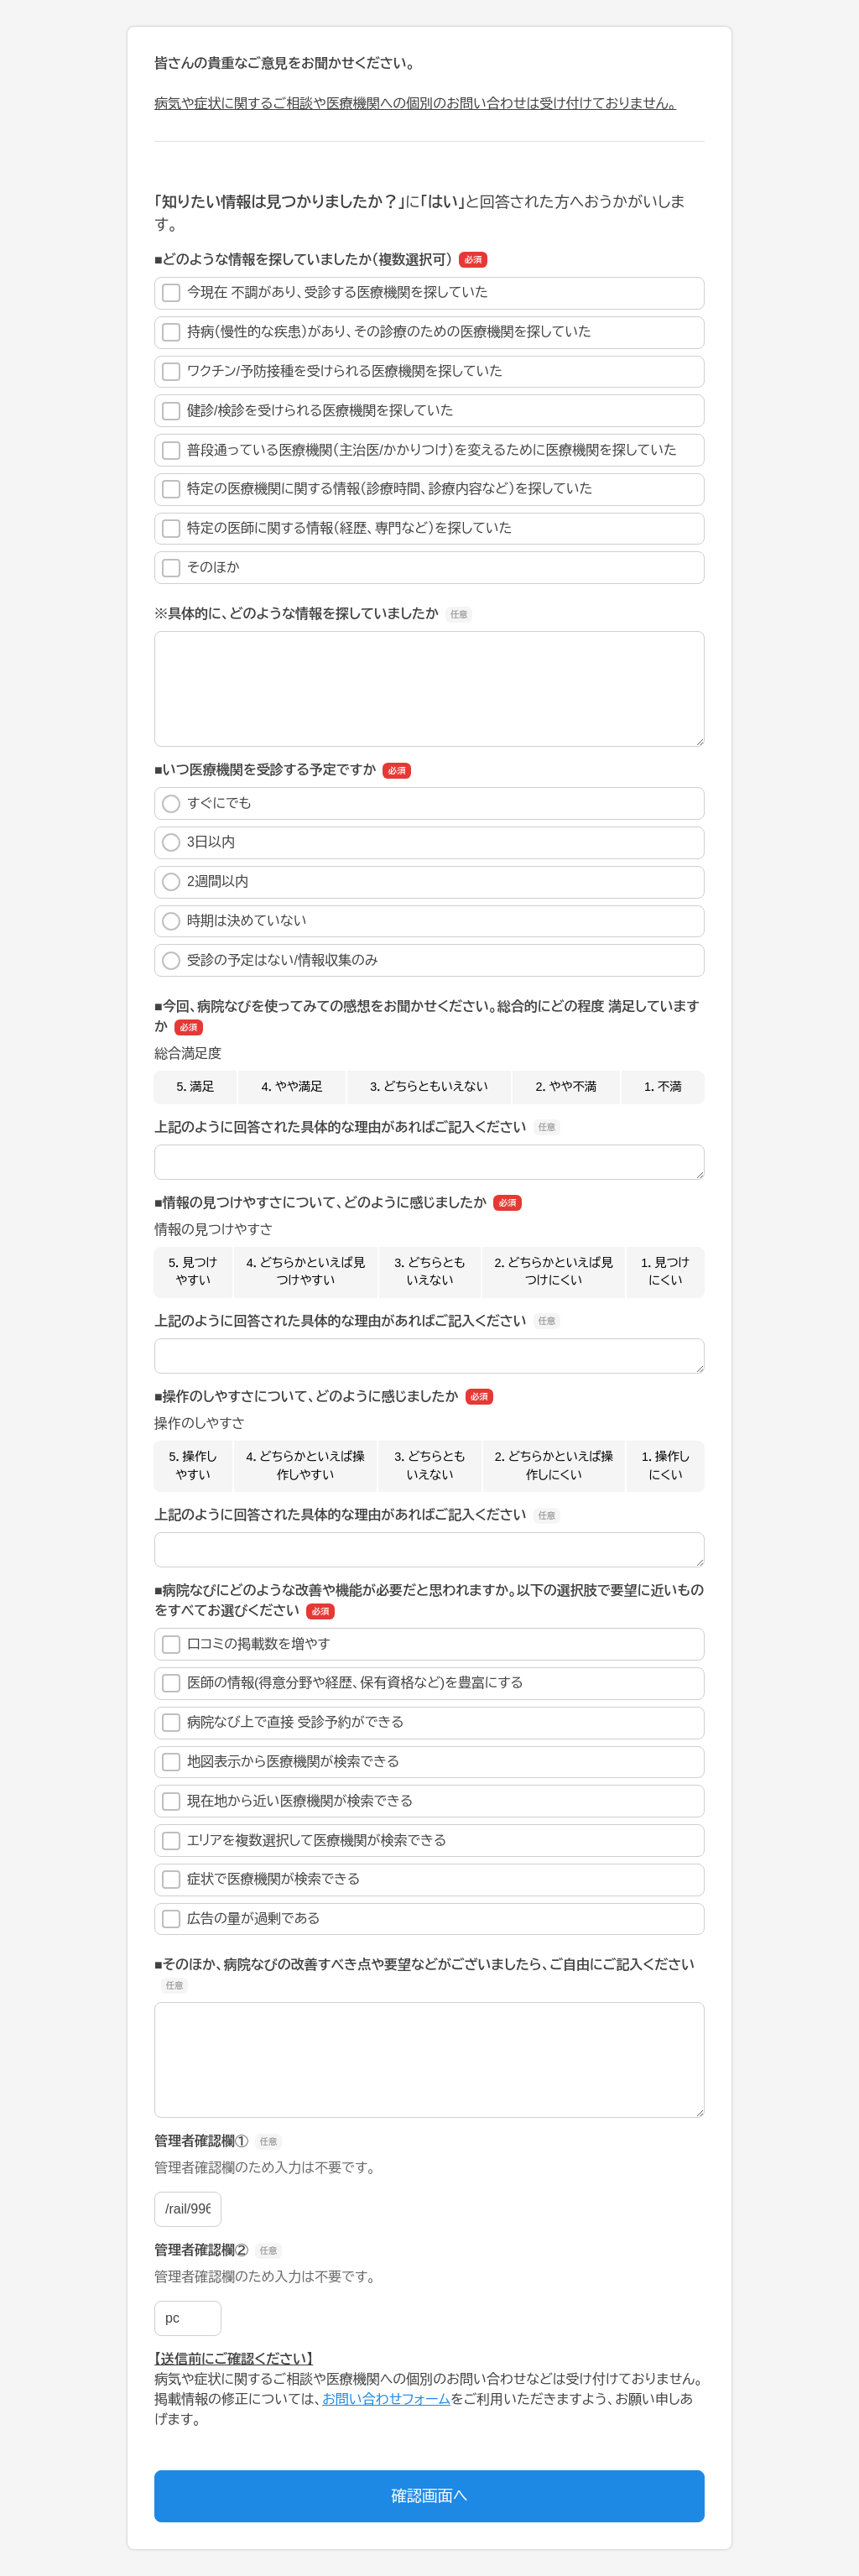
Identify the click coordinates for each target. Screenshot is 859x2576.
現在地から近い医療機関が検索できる (287, 1801)
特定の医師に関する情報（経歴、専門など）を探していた (337, 528)
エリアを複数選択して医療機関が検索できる (304, 1841)
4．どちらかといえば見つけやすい (306, 1272)
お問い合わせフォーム (386, 2399)
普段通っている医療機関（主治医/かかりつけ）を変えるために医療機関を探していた (419, 450)
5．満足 (195, 1086)
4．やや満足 (292, 1086)
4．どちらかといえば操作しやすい (305, 1466)
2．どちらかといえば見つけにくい (553, 1272)
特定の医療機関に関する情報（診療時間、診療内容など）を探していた (377, 489)
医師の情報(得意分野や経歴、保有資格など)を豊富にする (342, 1683)
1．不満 (663, 1086)
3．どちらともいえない (429, 1086)
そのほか (201, 568)
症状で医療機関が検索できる (261, 1879)
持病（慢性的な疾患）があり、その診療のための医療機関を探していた (376, 332)
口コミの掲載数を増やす (246, 1644)
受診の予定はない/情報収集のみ (270, 961)
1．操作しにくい (666, 1466)
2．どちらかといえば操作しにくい (554, 1466)
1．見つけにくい (665, 1272)
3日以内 (198, 842)
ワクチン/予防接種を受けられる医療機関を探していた (332, 371)
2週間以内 (205, 882)
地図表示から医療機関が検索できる (280, 1762)
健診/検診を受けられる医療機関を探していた (308, 411)
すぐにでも (207, 804)
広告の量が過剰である (241, 1919)
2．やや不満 (566, 1086)
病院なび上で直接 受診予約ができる (283, 1722)
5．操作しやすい (193, 1466)
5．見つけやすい (193, 1272)
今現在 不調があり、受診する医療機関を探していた (325, 293)
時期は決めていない (234, 921)
